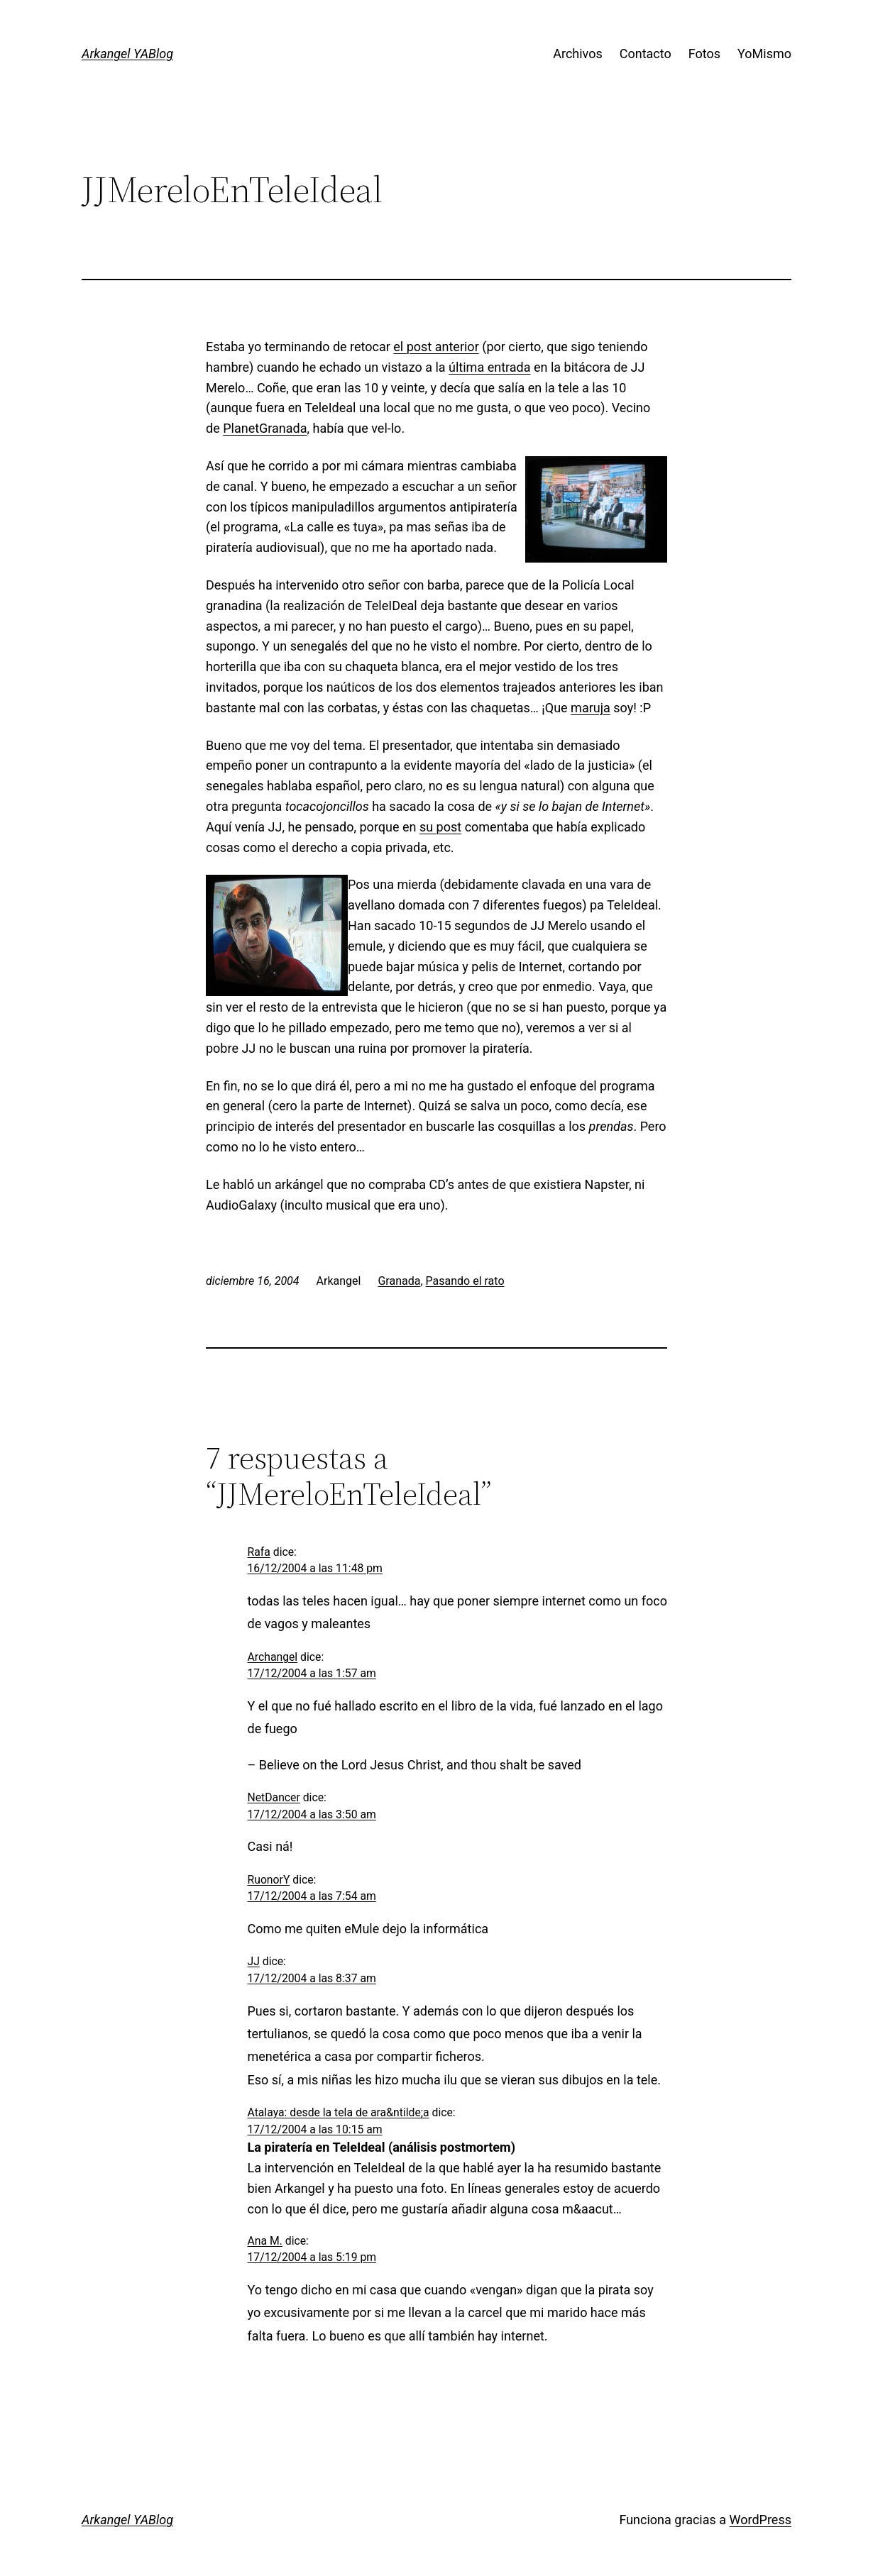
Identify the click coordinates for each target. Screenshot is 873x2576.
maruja (590, 707)
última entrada (489, 367)
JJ (254, 1961)
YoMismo (764, 53)
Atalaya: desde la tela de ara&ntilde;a (338, 2112)
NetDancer (274, 1797)
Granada (399, 1281)
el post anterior (435, 346)
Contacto (645, 53)
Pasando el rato (465, 1281)
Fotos (704, 53)
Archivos (578, 53)
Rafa (259, 1552)
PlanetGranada (265, 428)
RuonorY (269, 1879)
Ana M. (265, 2241)
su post (440, 826)
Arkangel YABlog (127, 53)
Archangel (273, 1657)
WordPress (760, 2519)
